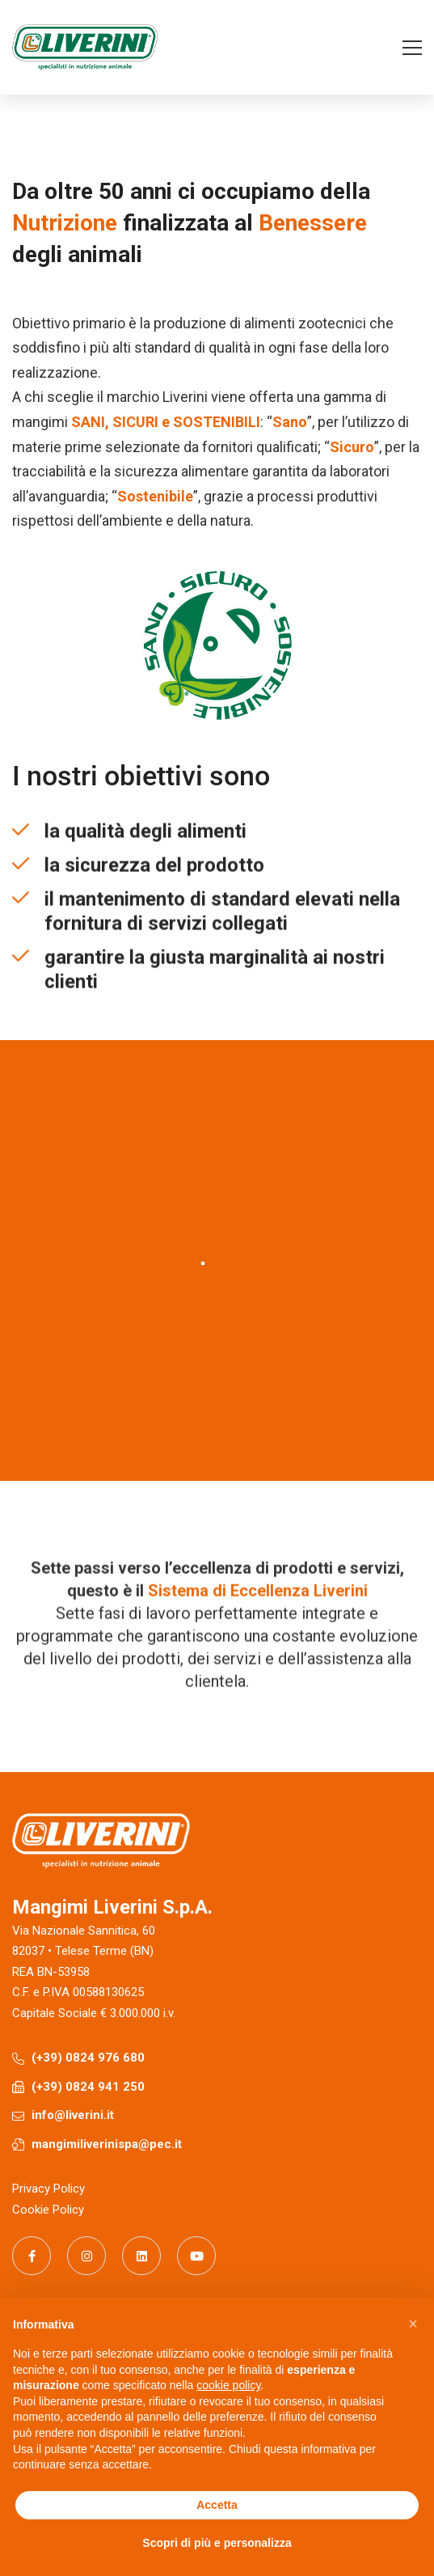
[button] (413, 2324)
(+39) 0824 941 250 (88, 2086)
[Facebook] (31, 2255)
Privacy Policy (48, 2188)
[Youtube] (196, 2255)
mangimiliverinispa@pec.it (107, 2144)
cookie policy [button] (228, 2385)
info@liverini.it (73, 2115)
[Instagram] (86, 2255)
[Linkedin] (141, 2255)
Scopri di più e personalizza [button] (216, 2542)
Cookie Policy (48, 2209)
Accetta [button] (217, 2504)
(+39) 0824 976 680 (88, 2057)
